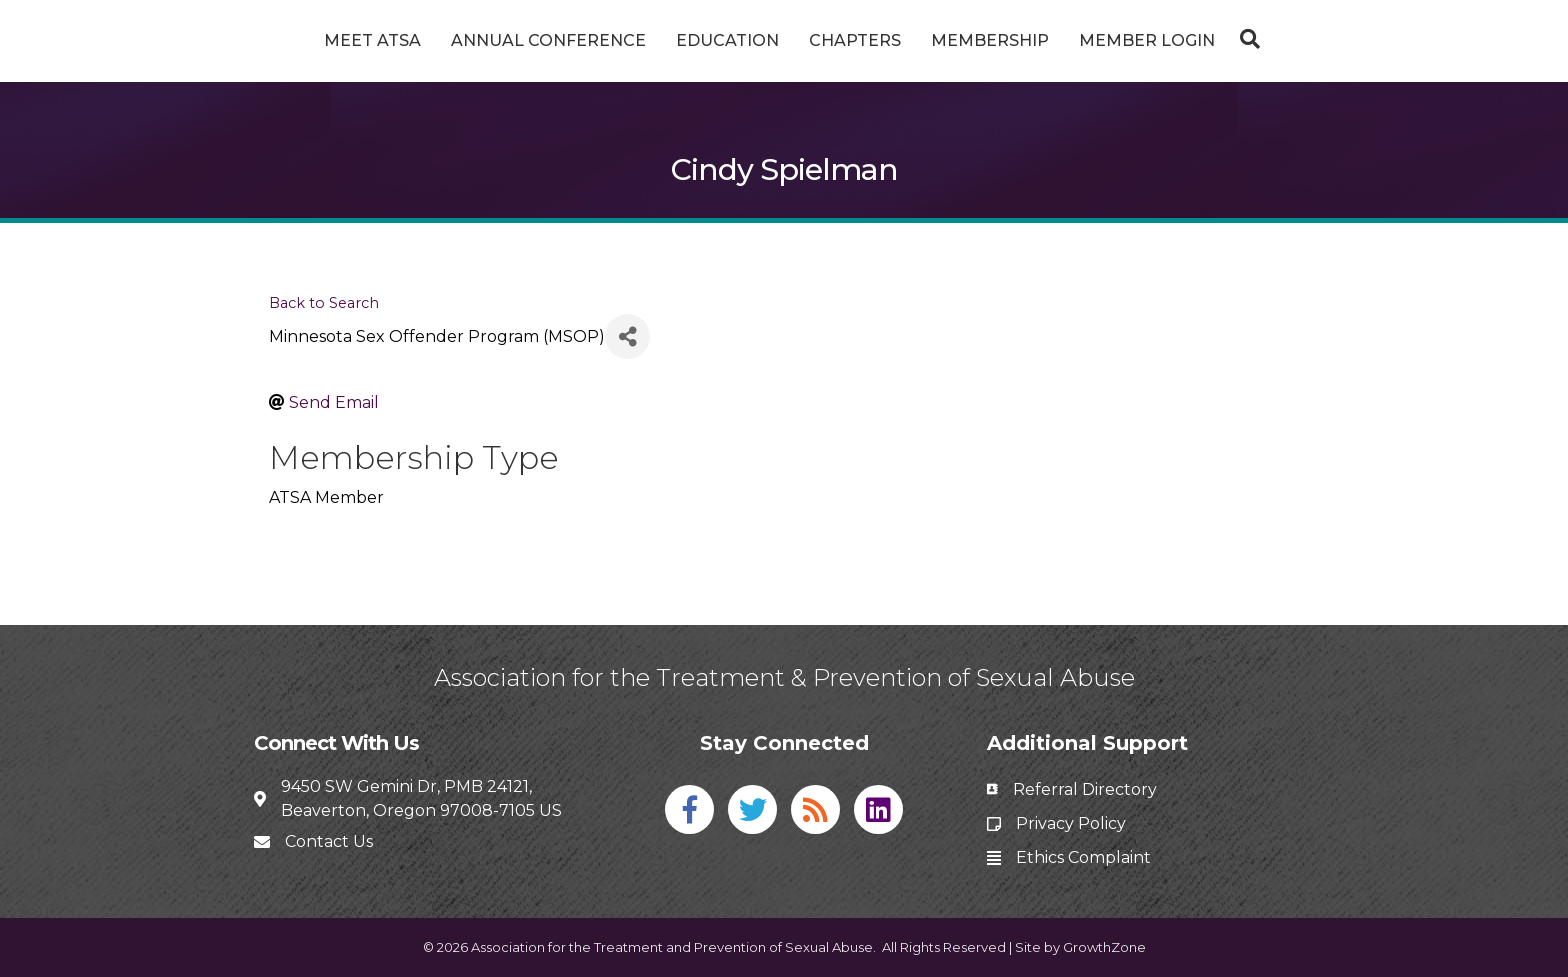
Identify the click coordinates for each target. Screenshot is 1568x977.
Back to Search (324, 303)
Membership (1065, 40)
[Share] (627, 336)
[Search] (1320, 39)
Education (652, 40)
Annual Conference (473, 40)
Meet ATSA (297, 40)
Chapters (930, 40)
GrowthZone (1104, 947)
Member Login (1222, 40)
